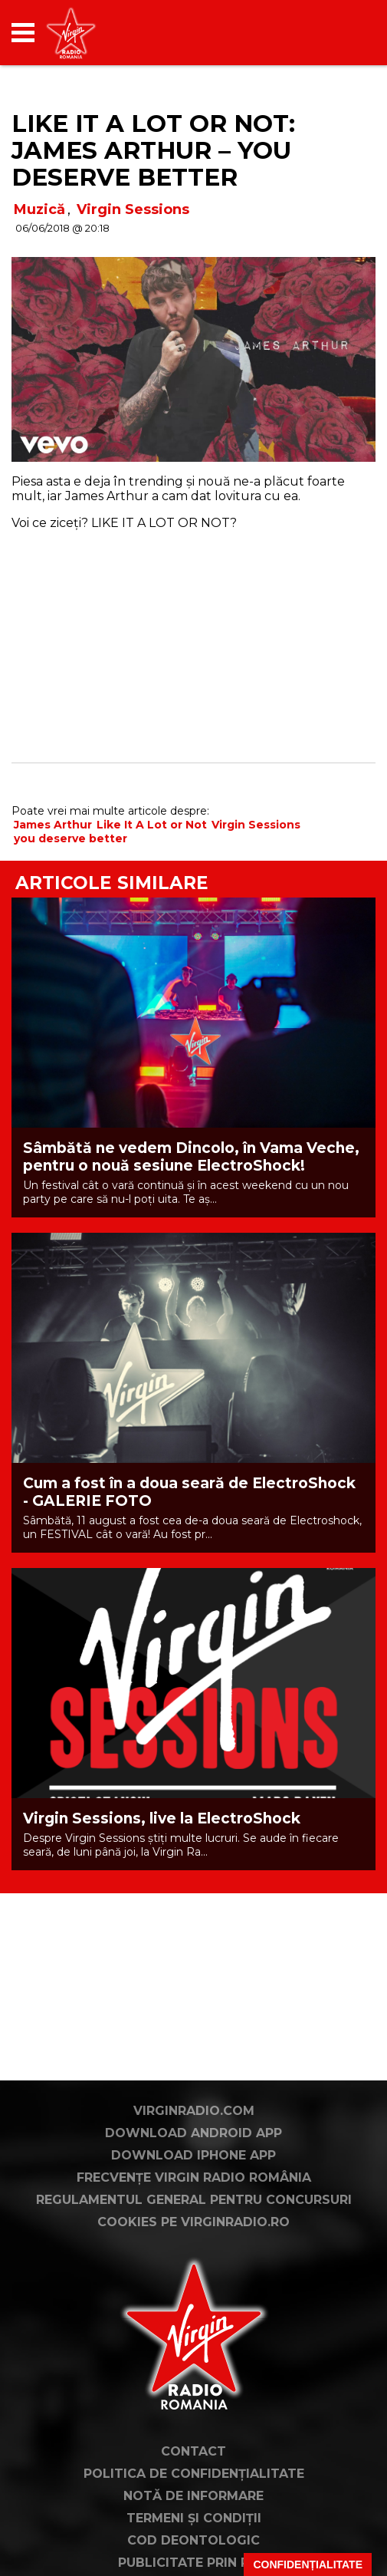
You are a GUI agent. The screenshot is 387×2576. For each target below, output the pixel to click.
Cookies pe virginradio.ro (193, 2274)
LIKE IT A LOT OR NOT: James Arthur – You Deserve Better (153, 150)
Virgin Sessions (133, 209)
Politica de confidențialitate (194, 2525)
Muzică (39, 209)
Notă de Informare (193, 2548)
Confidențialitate (307, 2564)
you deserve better (70, 838)
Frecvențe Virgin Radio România (194, 2229)
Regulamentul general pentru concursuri (194, 2252)
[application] (337, 32)
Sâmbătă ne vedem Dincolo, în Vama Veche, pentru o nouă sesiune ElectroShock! (191, 1156)
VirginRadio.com (193, 2163)
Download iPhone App (193, 2207)
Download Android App (193, 2185)
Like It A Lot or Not (152, 825)
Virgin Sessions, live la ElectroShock (161, 1818)
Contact (193, 2503)
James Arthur (53, 825)
